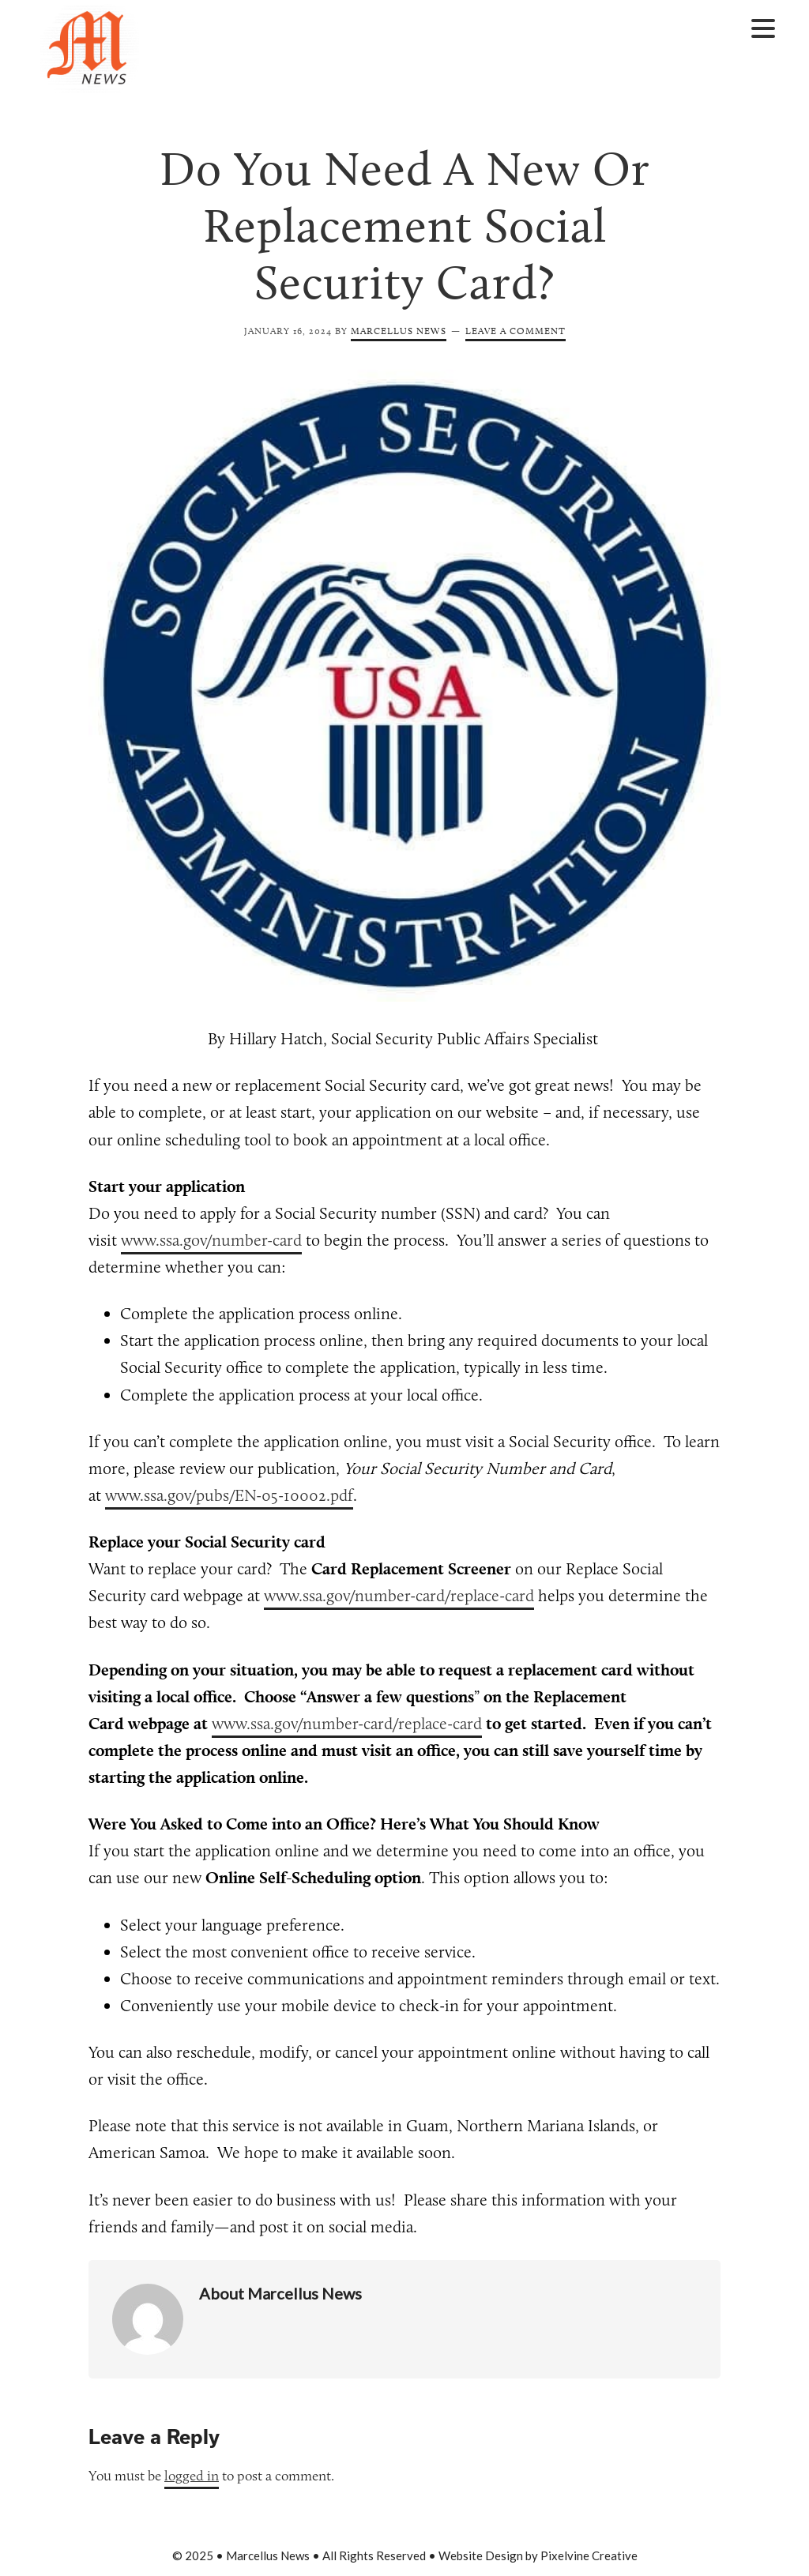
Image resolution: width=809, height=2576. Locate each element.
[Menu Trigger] (763, 27)
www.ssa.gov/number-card (211, 1240)
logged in (191, 2475)
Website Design (480, 2555)
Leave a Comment (515, 331)
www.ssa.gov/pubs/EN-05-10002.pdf (229, 1495)
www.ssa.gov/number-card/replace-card (399, 1595)
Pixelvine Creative (589, 2555)
